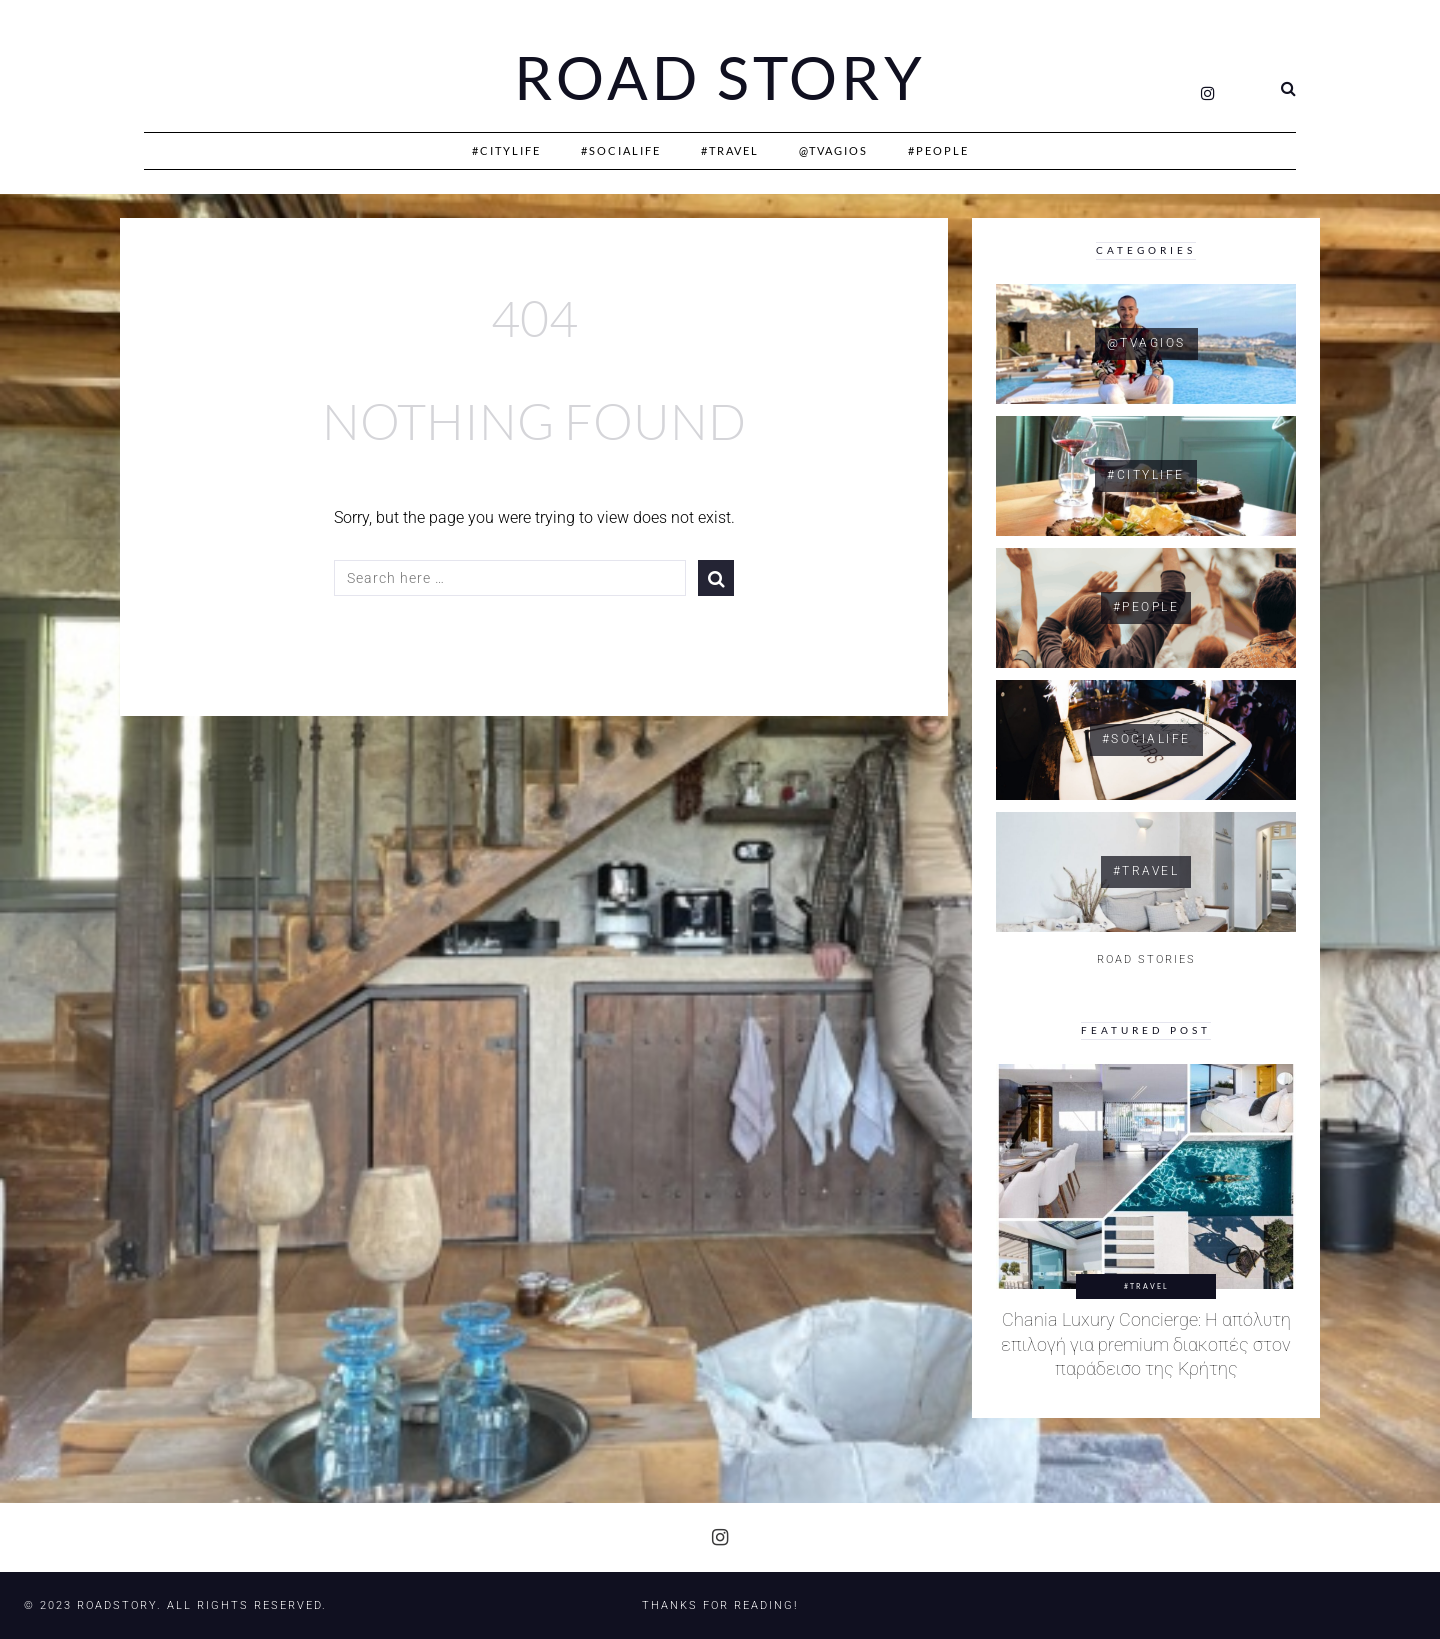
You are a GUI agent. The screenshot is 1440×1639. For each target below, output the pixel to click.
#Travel (730, 150)
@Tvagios (833, 150)
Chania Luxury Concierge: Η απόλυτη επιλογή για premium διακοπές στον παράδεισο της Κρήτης (1146, 1344)
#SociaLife (621, 150)
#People (938, 150)
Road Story (720, 78)
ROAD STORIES (1146, 959)
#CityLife (506, 150)
